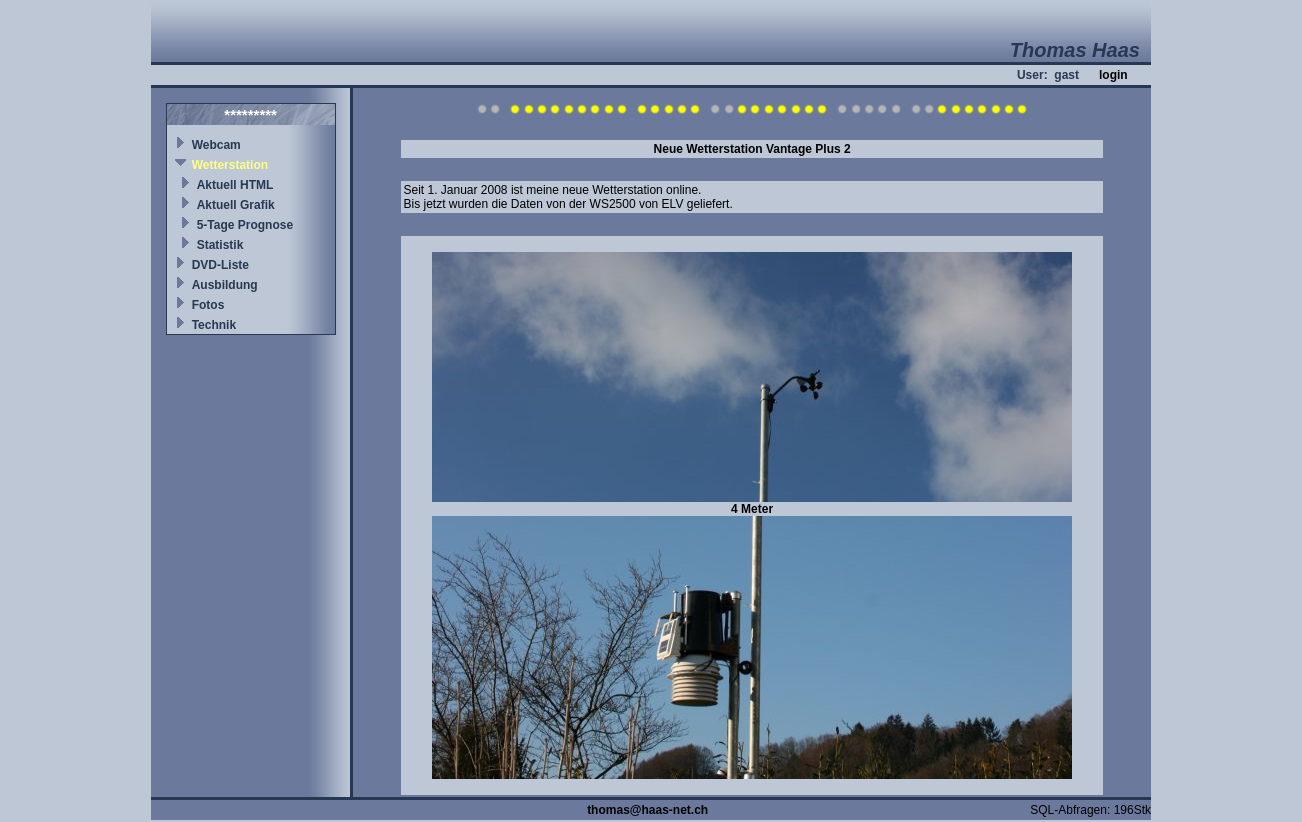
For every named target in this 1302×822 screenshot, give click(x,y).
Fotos (208, 305)
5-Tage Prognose (245, 225)
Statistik (220, 245)
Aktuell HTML (235, 185)
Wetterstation (230, 165)
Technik (214, 325)
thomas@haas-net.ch (647, 810)
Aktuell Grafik (236, 205)
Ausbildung (225, 285)
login (1113, 75)
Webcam (216, 145)
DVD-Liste (220, 265)
